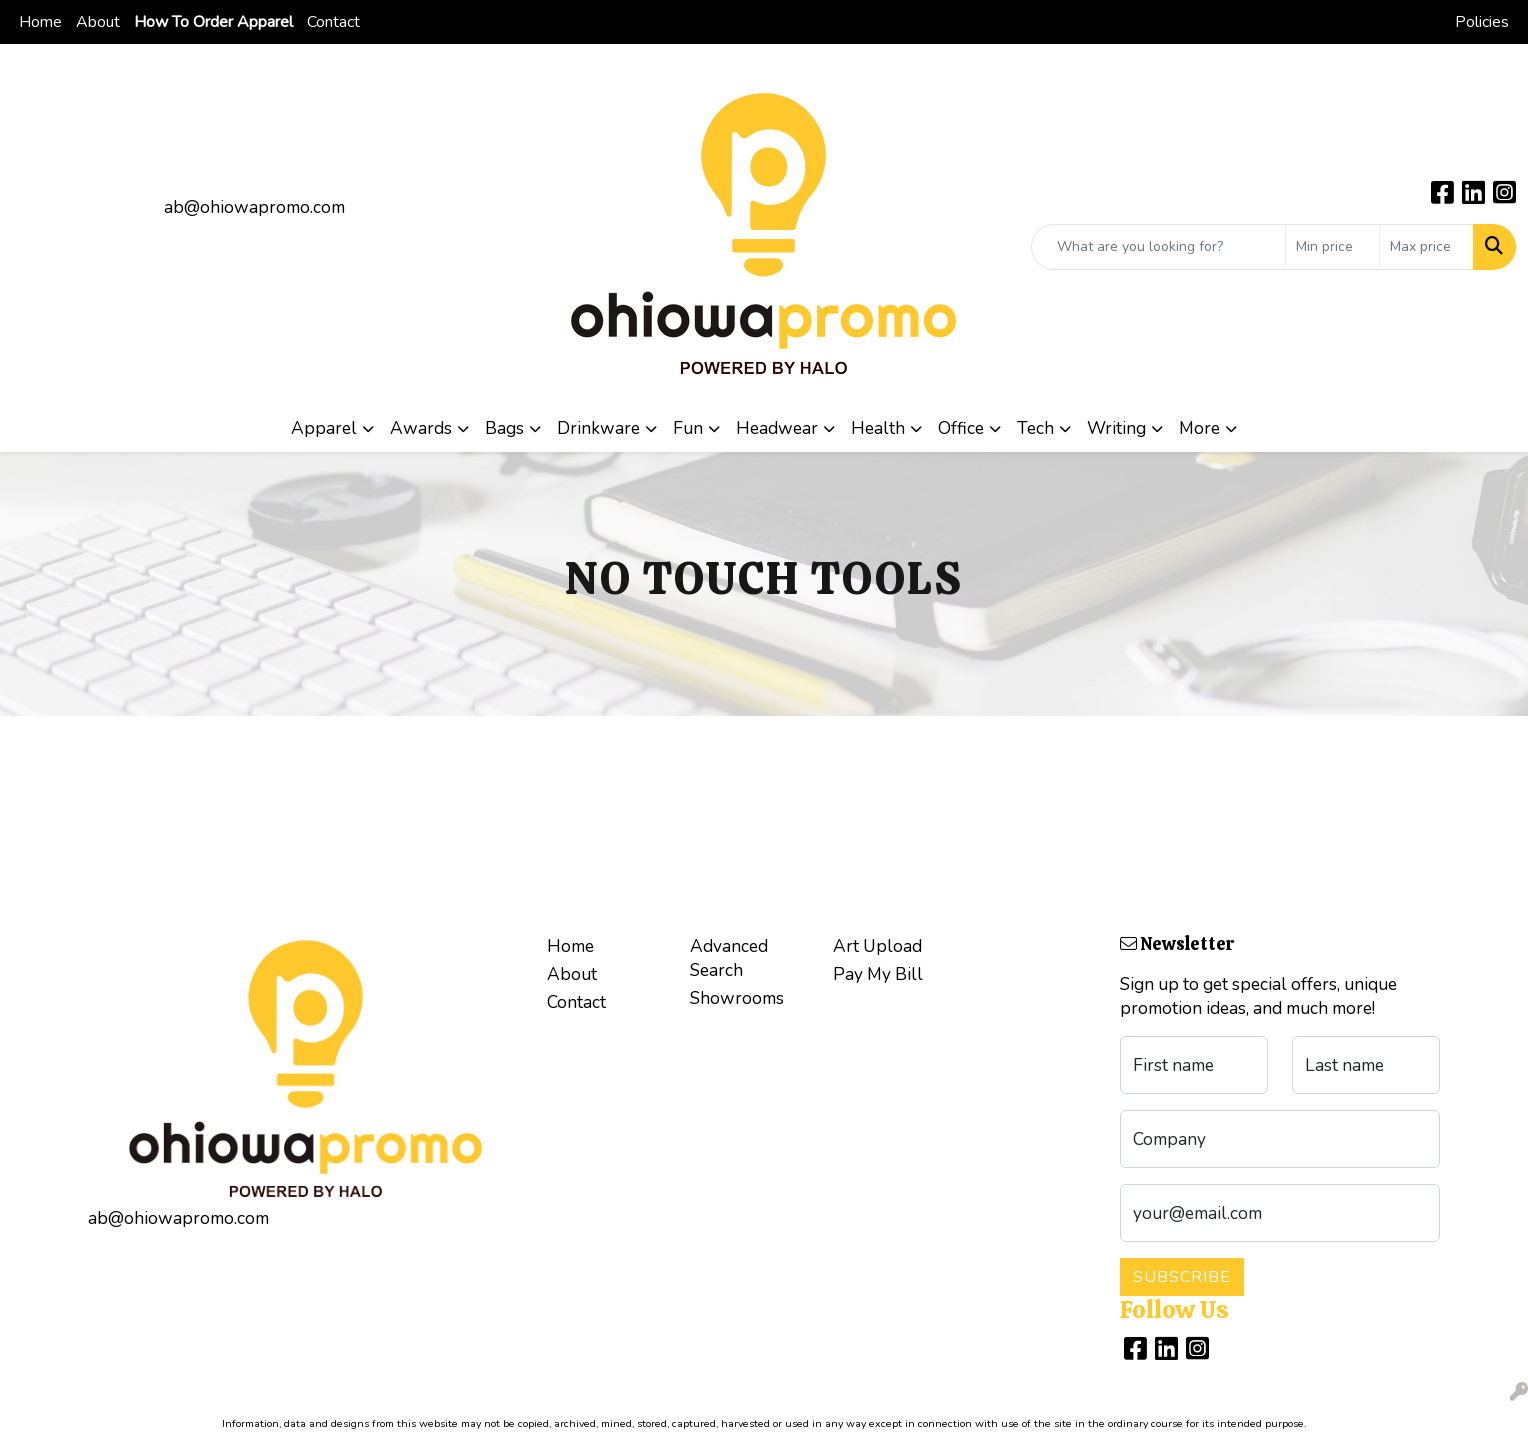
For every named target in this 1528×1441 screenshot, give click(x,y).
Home (40, 22)
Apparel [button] (324, 428)
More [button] (1199, 428)
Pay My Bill (878, 974)
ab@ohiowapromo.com (254, 207)
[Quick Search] (1158, 247)
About (98, 22)
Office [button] (961, 428)
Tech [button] (1035, 428)
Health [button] (878, 428)
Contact (333, 22)
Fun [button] (688, 428)
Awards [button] (421, 428)
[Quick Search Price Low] (1332, 247)
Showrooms (737, 998)
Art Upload (877, 946)
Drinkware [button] (598, 428)
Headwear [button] (777, 428)
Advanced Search (729, 958)
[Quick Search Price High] (1426, 247)
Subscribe (1182, 1277)
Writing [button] (1116, 428)
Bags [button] (504, 428)
